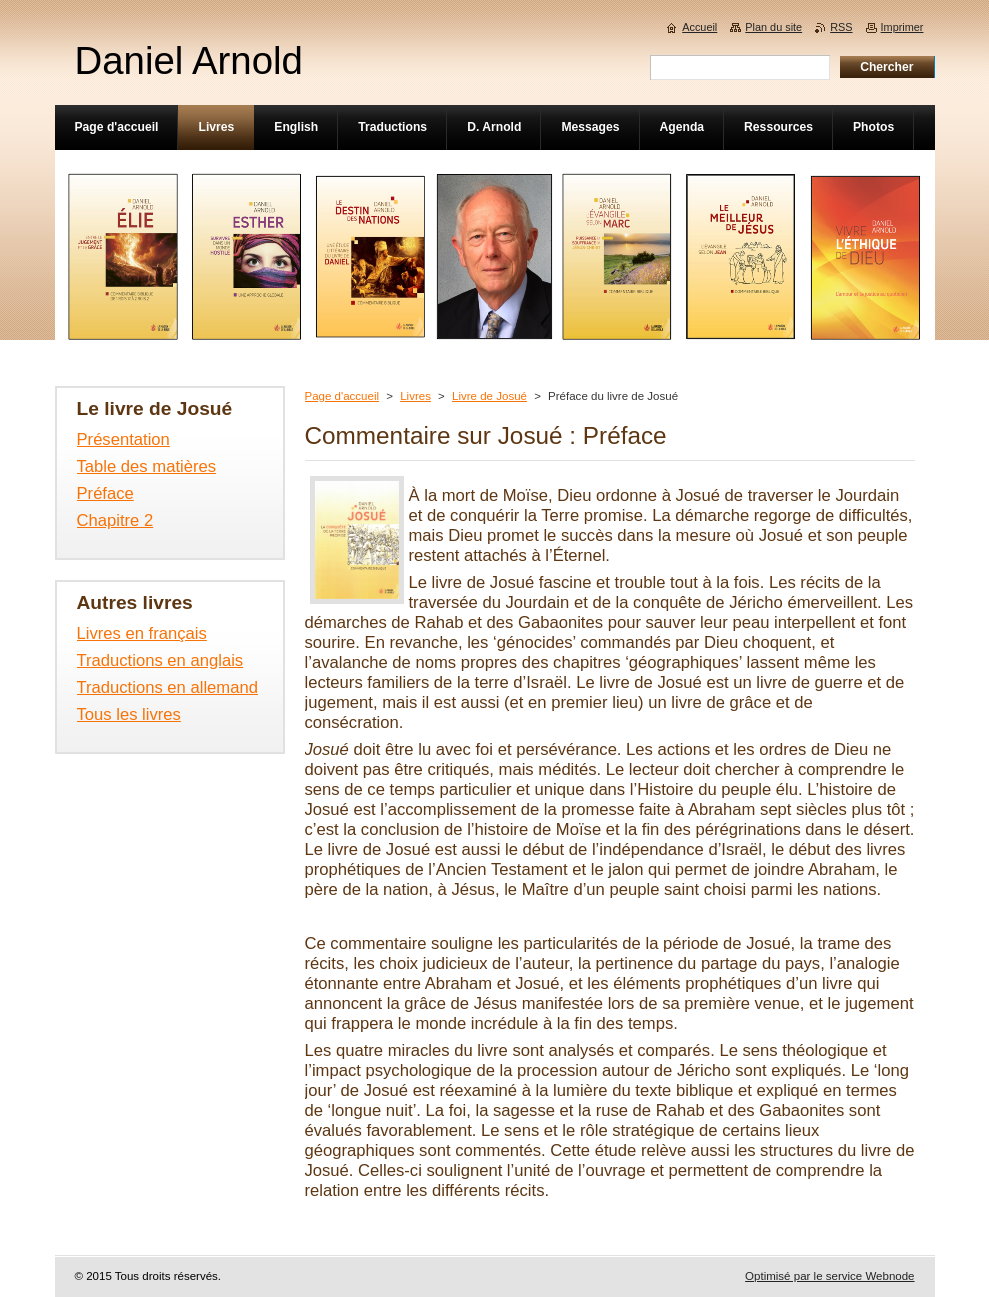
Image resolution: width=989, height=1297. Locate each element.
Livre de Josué (489, 396)
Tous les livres (129, 714)
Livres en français (142, 633)
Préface (105, 493)
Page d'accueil (342, 396)
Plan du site (773, 27)
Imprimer (902, 27)
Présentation (123, 439)
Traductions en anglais (160, 660)
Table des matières (147, 466)
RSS (841, 27)
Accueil (699, 27)
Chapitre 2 (115, 520)
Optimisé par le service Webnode (829, 1276)
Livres (415, 396)
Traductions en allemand (167, 687)
